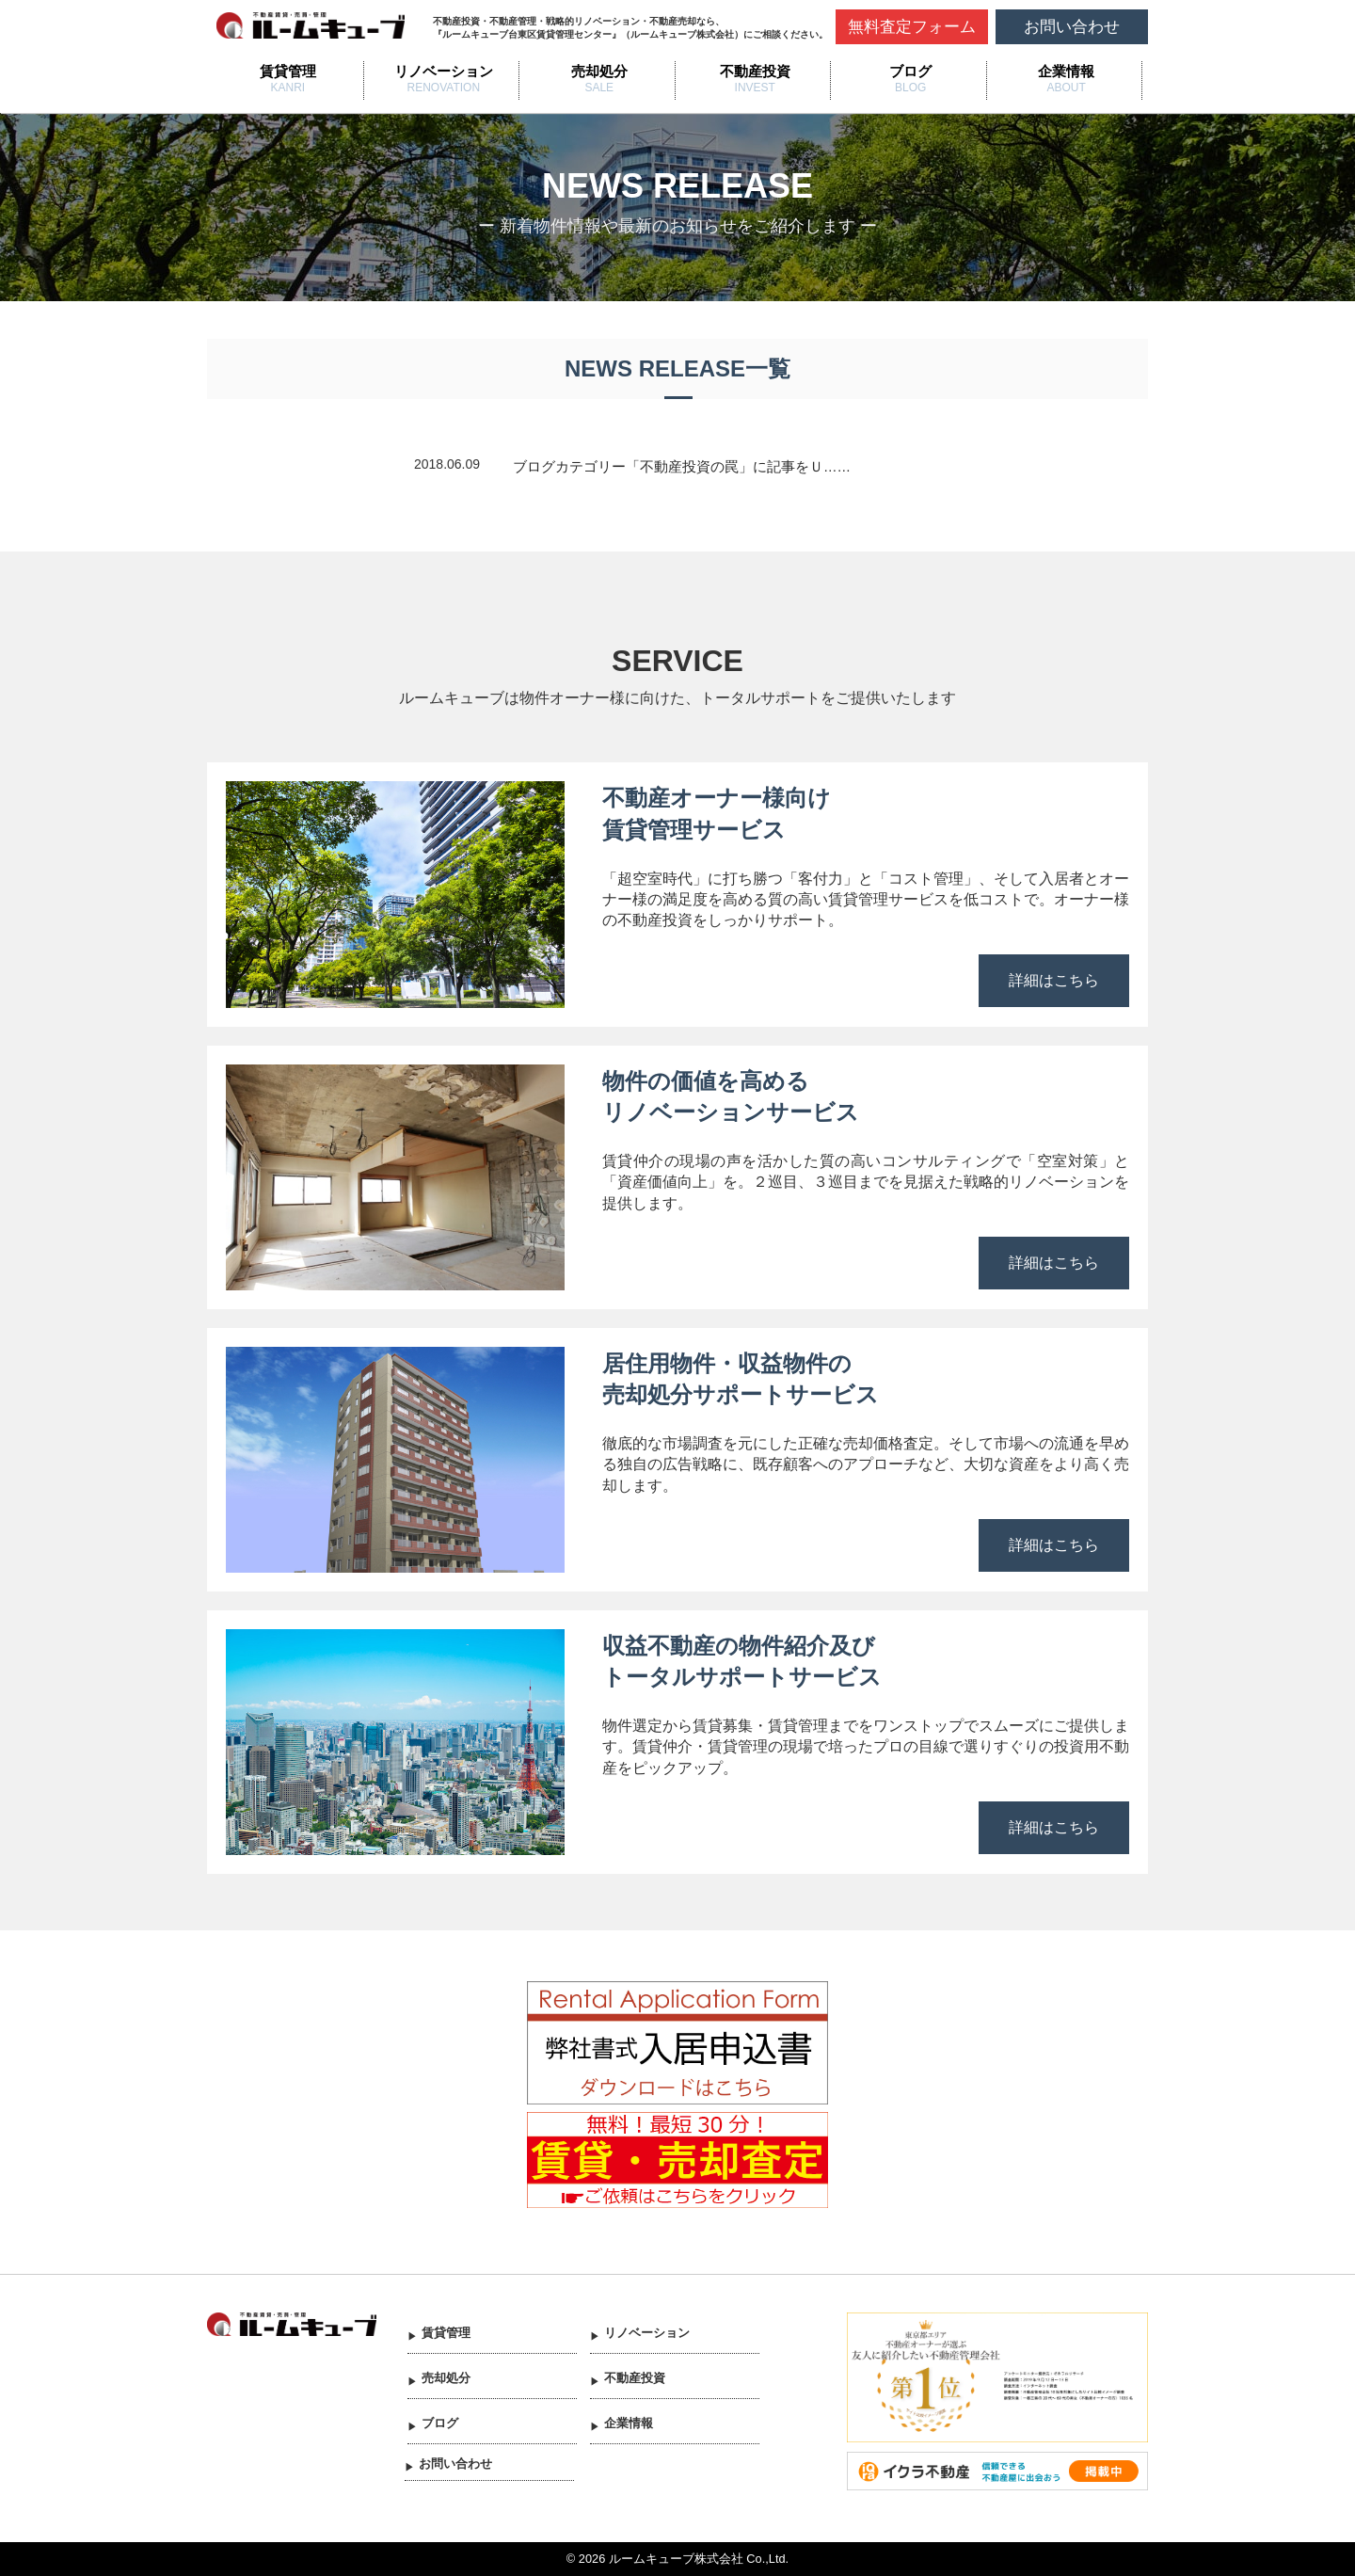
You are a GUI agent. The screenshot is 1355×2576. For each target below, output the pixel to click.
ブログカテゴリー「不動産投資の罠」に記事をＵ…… (682, 466)
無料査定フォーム (912, 27)
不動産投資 (755, 71)
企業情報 (1066, 71)
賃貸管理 (288, 71)
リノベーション (443, 71)
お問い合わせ (1072, 27)
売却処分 (599, 71)
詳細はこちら (1054, 980)
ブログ (910, 71)
